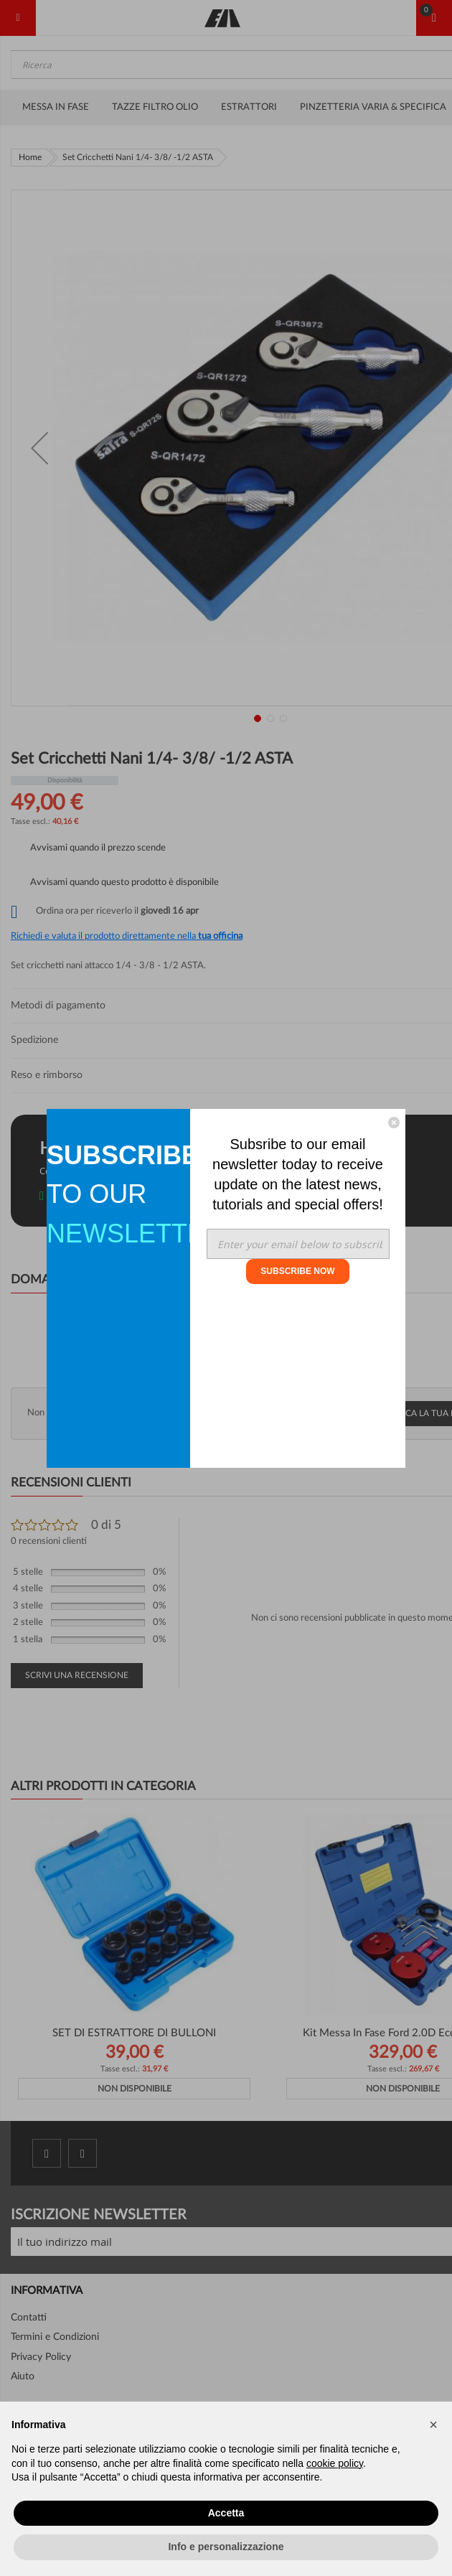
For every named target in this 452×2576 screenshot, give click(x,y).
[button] (433, 2424)
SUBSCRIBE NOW (297, 1271)
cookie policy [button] (334, 2463)
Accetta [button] (226, 2513)
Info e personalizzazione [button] (225, 2546)
